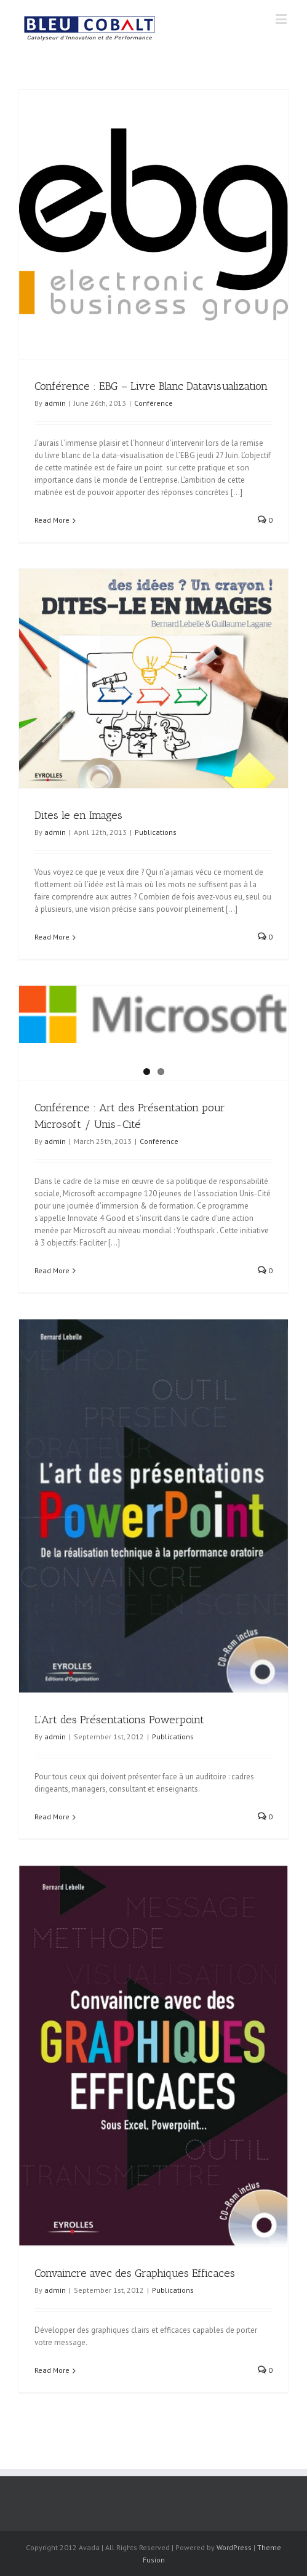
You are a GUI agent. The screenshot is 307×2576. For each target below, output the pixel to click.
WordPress (234, 2547)
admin (55, 403)
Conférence (153, 403)
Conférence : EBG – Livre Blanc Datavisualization (151, 386)
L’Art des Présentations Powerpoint (119, 1719)
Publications (156, 832)
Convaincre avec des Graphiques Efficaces (134, 2273)
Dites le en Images (78, 815)
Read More (52, 520)
